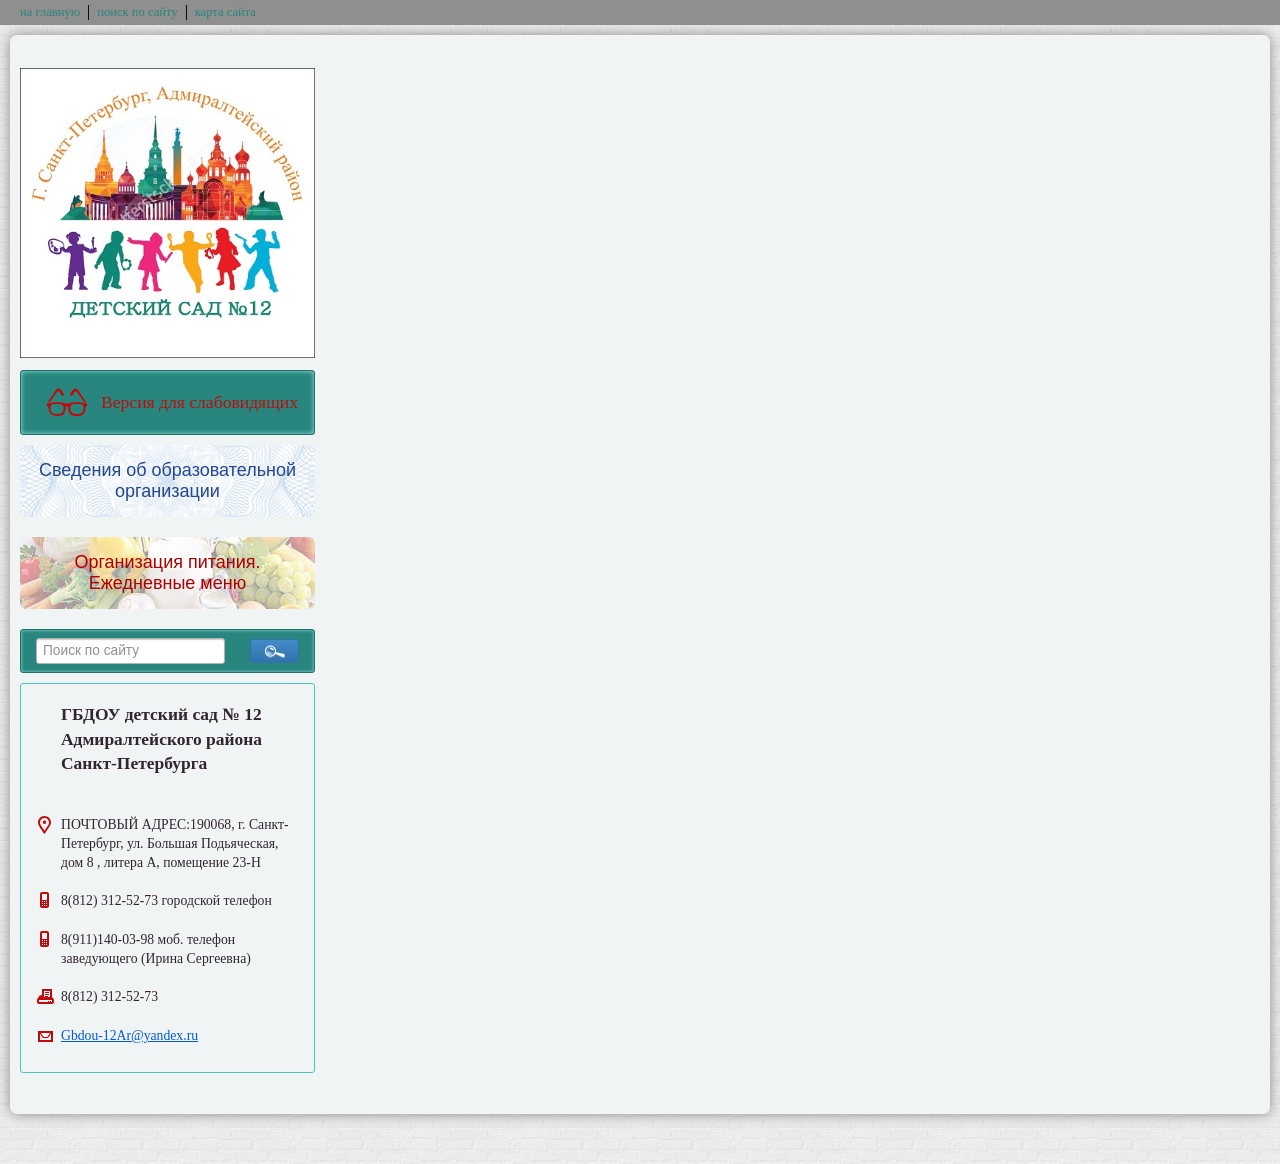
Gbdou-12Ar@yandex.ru (129, 1035)
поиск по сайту (137, 12)
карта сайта (225, 12)
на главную (50, 12)
